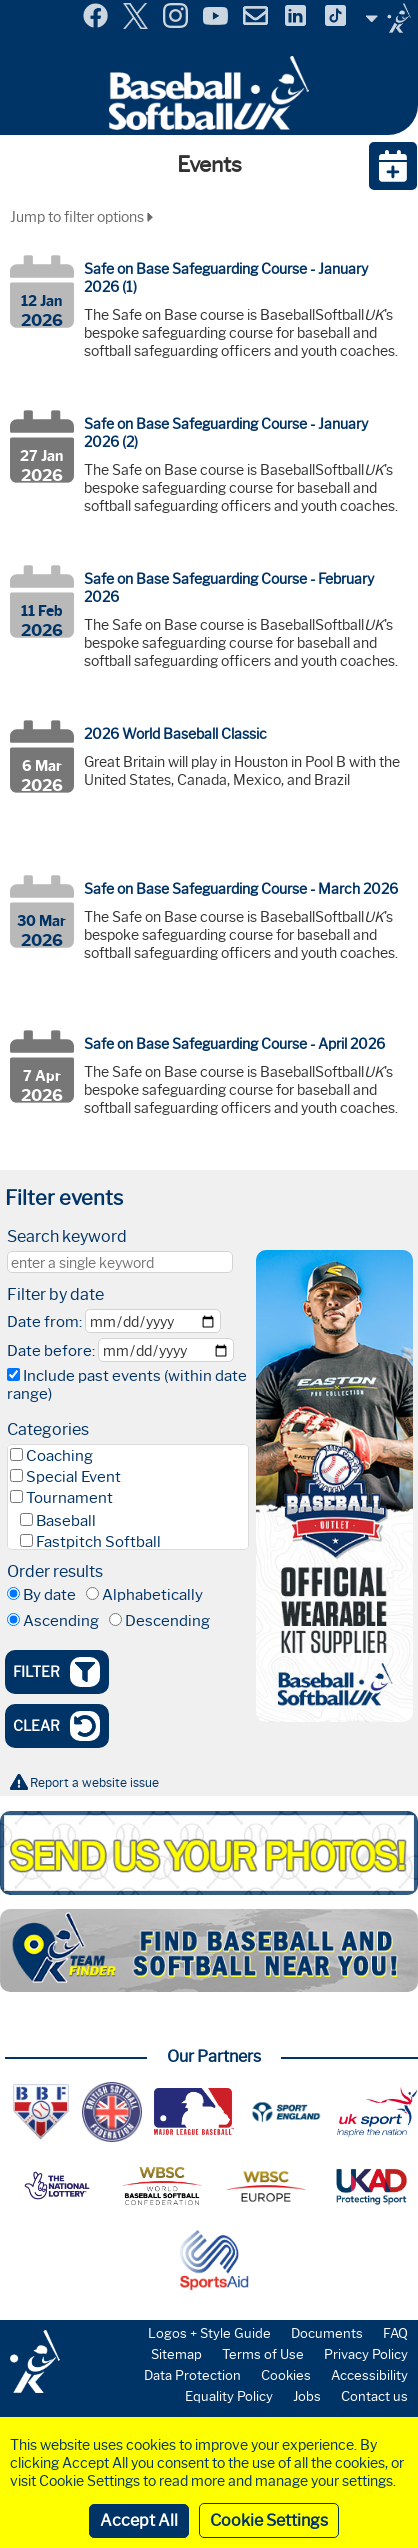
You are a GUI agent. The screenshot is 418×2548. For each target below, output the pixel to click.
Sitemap (176, 2354)
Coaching (59, 1456)
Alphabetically (152, 1595)
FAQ (395, 2333)
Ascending (61, 1621)
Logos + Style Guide (209, 2333)
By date (49, 1595)
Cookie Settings (269, 2520)
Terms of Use (263, 2354)
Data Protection (192, 2375)
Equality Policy (229, 2396)
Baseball (66, 1521)
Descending (167, 1621)
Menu (18, 9)
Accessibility (369, 2375)
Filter (56, 1672)
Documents (327, 2333)
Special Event (73, 1477)
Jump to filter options (81, 217)
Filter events (64, 1198)
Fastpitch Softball (98, 1542)
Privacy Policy (366, 2354)
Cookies (286, 2375)
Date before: (51, 1351)
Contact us (374, 2396)
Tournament (69, 1498)
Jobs (307, 2396)
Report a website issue (94, 1782)
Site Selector (388, 18)
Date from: (44, 1322)
